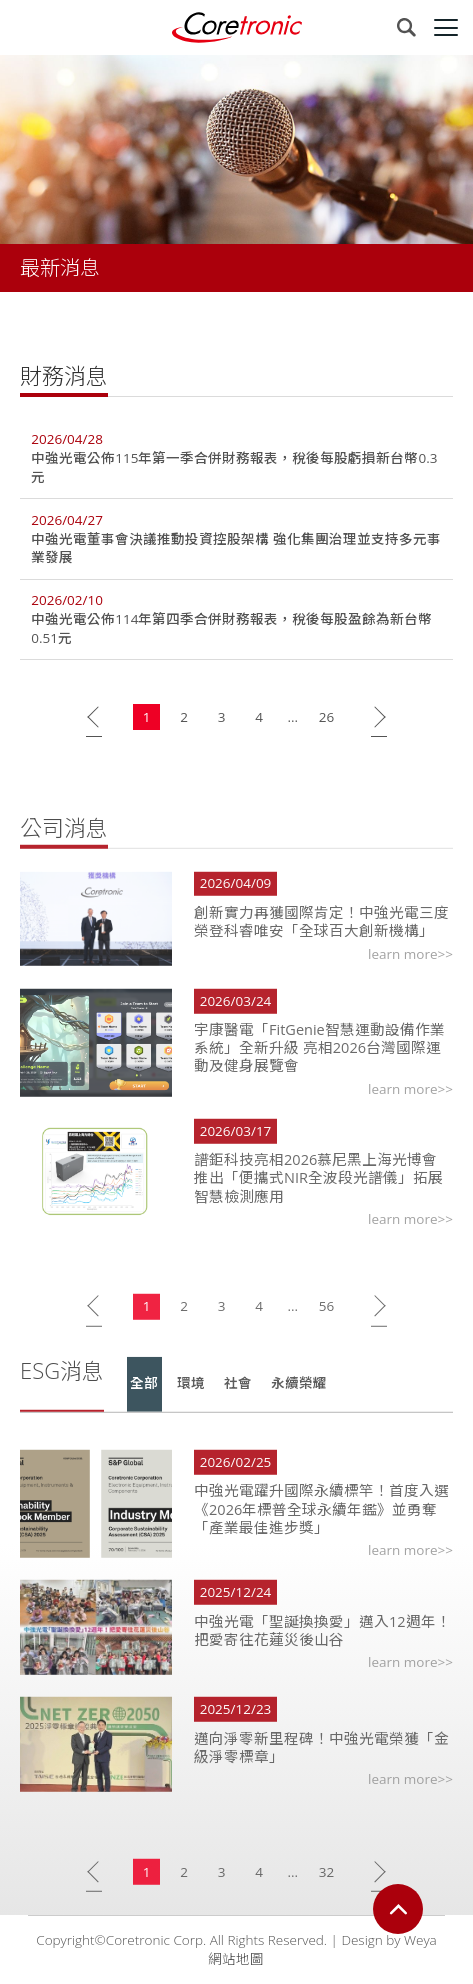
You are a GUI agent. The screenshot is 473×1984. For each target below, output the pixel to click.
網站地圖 (236, 1959)
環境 (191, 1399)
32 (326, 1887)
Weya (420, 1940)
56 (326, 1321)
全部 (144, 1399)
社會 (238, 1399)
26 (326, 717)
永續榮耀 (299, 1399)
